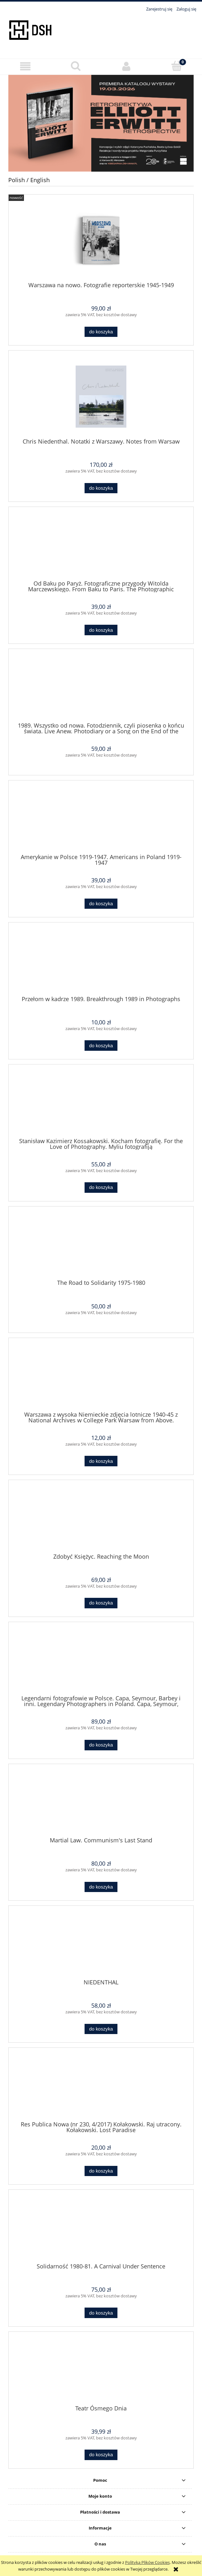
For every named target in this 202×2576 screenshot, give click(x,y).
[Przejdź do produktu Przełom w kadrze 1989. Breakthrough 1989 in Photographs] (101, 961)
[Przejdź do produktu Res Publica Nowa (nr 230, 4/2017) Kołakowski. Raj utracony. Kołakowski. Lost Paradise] (101, 2086)
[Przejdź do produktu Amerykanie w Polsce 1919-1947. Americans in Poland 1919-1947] (101, 819)
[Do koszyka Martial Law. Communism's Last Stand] (101, 1887)
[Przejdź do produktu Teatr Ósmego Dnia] (101, 2371)
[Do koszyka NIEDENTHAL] (101, 2029)
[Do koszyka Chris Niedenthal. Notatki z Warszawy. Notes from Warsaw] (101, 488)
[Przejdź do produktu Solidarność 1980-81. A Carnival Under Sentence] (101, 2228)
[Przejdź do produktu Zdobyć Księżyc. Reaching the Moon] (101, 1519)
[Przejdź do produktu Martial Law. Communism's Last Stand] (101, 1802)
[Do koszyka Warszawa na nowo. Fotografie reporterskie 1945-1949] (101, 332)
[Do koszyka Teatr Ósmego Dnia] (101, 2455)
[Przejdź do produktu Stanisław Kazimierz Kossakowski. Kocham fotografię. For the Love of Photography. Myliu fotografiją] (101, 1103)
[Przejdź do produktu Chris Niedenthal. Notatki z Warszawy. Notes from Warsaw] (101, 397)
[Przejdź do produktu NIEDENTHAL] (101, 1944)
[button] (25, 66)
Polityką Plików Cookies (147, 2562)
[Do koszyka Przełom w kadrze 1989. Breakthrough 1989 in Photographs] (101, 1045)
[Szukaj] (75, 66)
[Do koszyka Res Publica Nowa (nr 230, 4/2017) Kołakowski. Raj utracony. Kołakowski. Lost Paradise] (101, 2171)
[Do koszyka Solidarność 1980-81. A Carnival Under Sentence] (101, 2313)
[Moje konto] (126, 66)
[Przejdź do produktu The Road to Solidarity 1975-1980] (101, 1245)
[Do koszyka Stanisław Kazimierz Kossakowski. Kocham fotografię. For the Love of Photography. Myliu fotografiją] (101, 1187)
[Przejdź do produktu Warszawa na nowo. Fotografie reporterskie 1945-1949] (101, 240)
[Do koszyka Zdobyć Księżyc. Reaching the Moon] (101, 1603)
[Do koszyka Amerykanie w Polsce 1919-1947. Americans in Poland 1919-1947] (101, 904)
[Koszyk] (176, 66)
